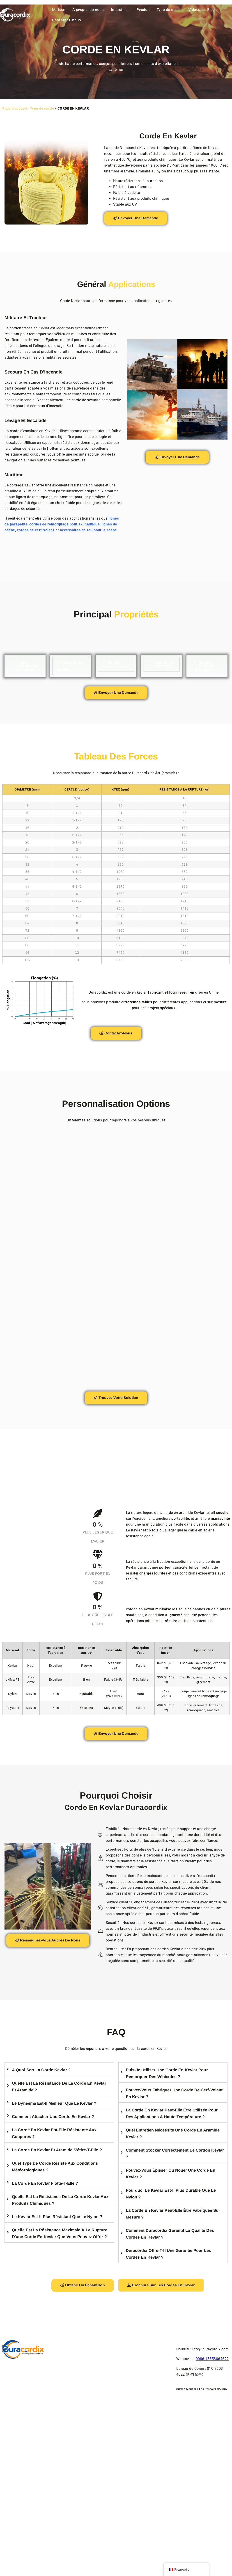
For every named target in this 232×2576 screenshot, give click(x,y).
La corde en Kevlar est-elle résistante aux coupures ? (54, 2133)
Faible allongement (114, 664)
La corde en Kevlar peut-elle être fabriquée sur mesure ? (173, 2213)
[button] (25, 666)
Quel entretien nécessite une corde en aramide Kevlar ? (173, 2133)
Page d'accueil (14, 108)
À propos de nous (88, 9)
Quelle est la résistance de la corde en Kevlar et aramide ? (59, 2086)
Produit (143, 9)
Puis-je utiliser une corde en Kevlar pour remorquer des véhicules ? (167, 2073)
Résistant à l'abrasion (164, 664)
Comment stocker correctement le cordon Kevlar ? (175, 2153)
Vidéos (194, 9)
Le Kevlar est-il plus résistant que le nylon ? (57, 2216)
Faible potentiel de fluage (204, 666)
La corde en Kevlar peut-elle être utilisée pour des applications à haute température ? (172, 2113)
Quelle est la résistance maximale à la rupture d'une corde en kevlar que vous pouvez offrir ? (59, 2233)
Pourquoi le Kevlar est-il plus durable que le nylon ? (171, 2193)
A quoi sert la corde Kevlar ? (41, 2070)
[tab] (59, 2069)
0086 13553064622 (212, 2359)
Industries (120, 9)
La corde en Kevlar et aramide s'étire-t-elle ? (57, 2150)
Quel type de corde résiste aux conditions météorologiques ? (55, 2166)
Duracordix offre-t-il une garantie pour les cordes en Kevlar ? (168, 2254)
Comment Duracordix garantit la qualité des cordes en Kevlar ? (170, 2233)
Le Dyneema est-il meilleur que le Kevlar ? (54, 2103)
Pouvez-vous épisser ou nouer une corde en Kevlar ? (170, 2173)
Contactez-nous (66, 20)
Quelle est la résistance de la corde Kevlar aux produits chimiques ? (60, 2200)
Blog (211, 9)
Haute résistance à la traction (24, 666)
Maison (59, 9)
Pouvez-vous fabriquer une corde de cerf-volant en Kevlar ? (174, 2093)
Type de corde (169, 9)
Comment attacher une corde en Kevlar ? (53, 2116)
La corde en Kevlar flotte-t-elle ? (45, 2183)
